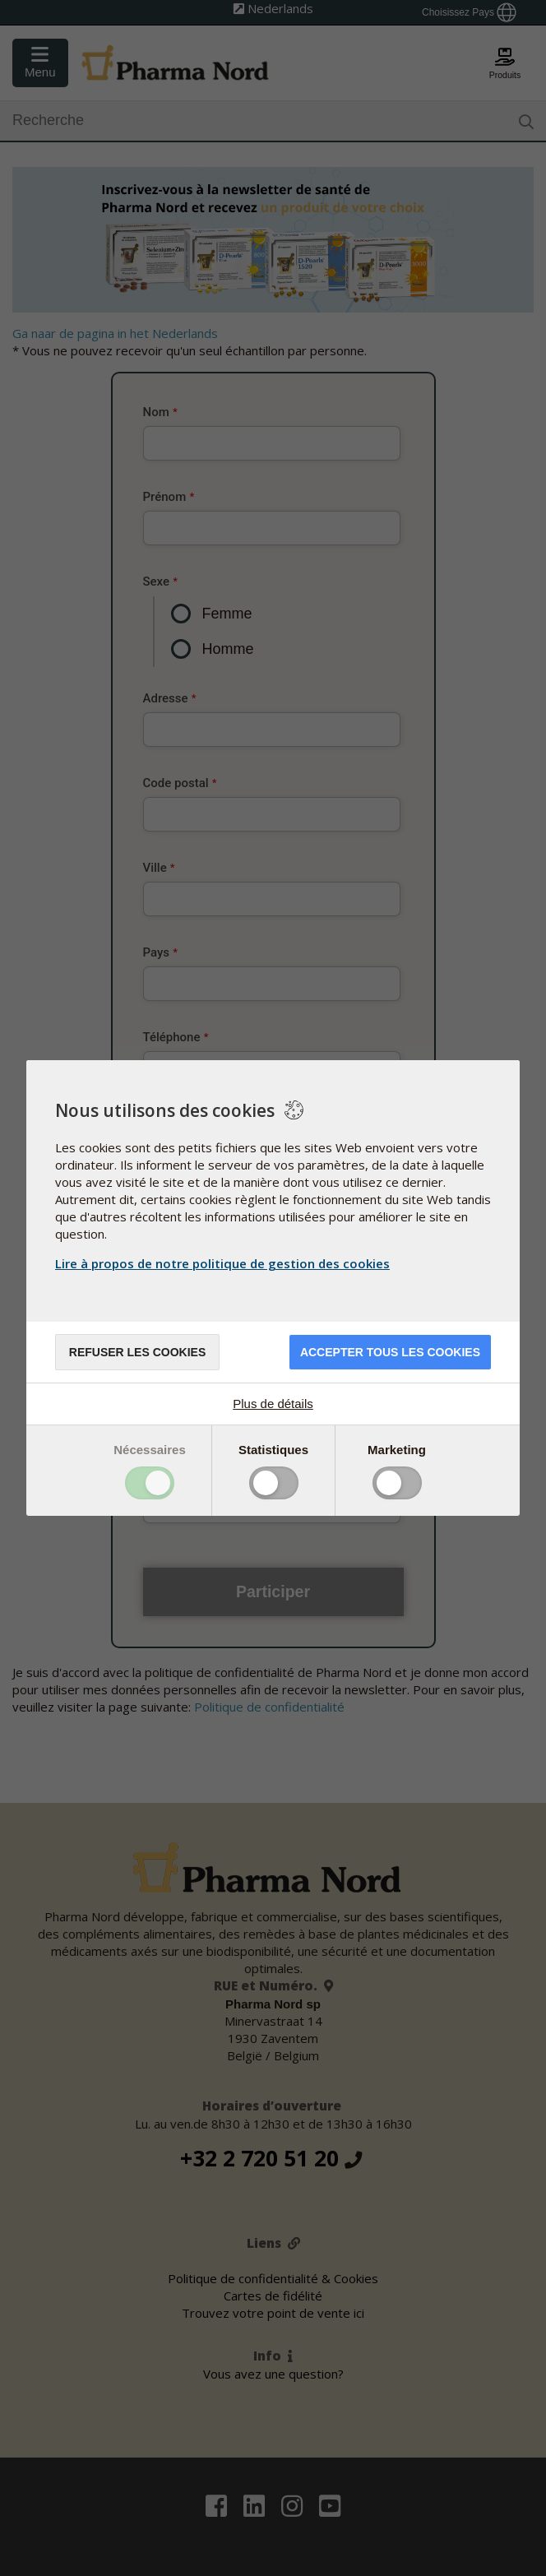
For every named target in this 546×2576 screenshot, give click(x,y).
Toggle (149, 1482)
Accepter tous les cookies (390, 1352)
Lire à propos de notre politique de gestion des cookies (222, 1263)
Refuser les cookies (137, 1352)
